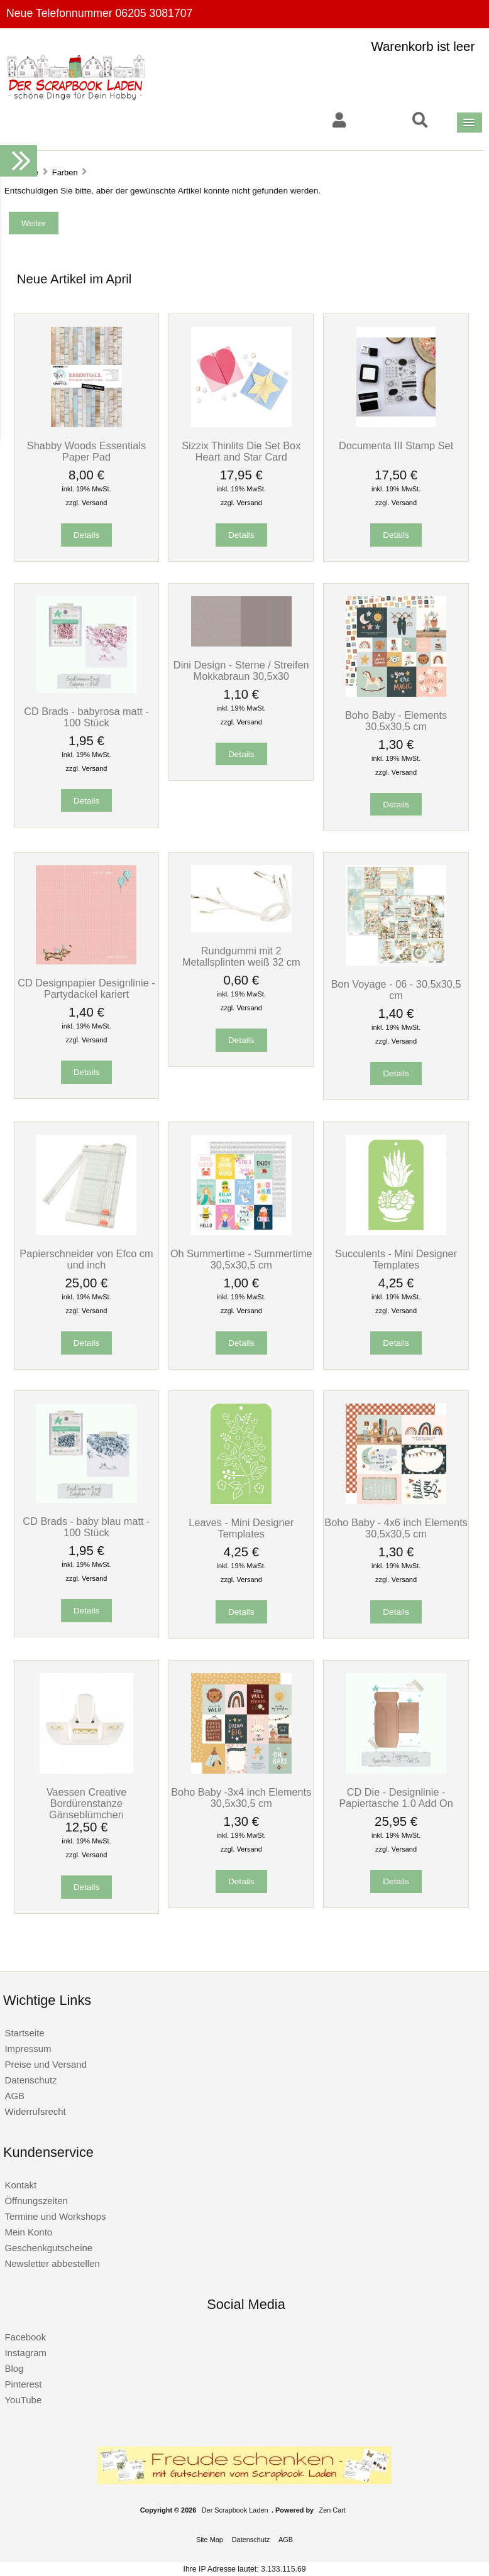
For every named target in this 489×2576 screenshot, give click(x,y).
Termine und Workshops (55, 2216)
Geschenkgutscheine (48, 2247)
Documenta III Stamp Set (396, 445)
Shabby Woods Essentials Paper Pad (86, 451)
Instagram (25, 2352)
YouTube (22, 2399)
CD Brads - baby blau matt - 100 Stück (86, 1526)
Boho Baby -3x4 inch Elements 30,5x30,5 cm (241, 1797)
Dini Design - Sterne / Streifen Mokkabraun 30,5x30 (241, 670)
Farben (65, 172)
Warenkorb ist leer (423, 46)
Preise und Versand (45, 2064)
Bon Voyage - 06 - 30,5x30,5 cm (396, 989)
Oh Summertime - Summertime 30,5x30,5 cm (241, 1259)
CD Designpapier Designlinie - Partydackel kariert (86, 988)
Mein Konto (28, 2232)
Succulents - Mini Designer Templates (396, 1259)
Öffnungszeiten (35, 2200)
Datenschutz (30, 2080)
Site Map (209, 2539)
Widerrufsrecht (34, 2111)
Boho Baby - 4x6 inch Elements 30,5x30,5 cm (396, 1528)
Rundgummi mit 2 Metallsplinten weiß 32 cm (241, 956)
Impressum (27, 2048)
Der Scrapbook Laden (235, 2510)
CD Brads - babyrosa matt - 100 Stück (86, 717)
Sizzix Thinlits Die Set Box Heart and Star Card (241, 451)
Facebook (25, 2337)
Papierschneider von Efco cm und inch (86, 1259)
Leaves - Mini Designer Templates (241, 1528)
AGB (14, 2095)
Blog (13, 2368)
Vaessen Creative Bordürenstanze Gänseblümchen (87, 1803)
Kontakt (20, 2185)
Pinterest (22, 2384)
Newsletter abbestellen (51, 2263)
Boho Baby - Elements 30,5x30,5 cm (396, 720)
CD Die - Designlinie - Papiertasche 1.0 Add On (396, 1797)
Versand (94, 502)
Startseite (24, 2033)
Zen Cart (332, 2510)
